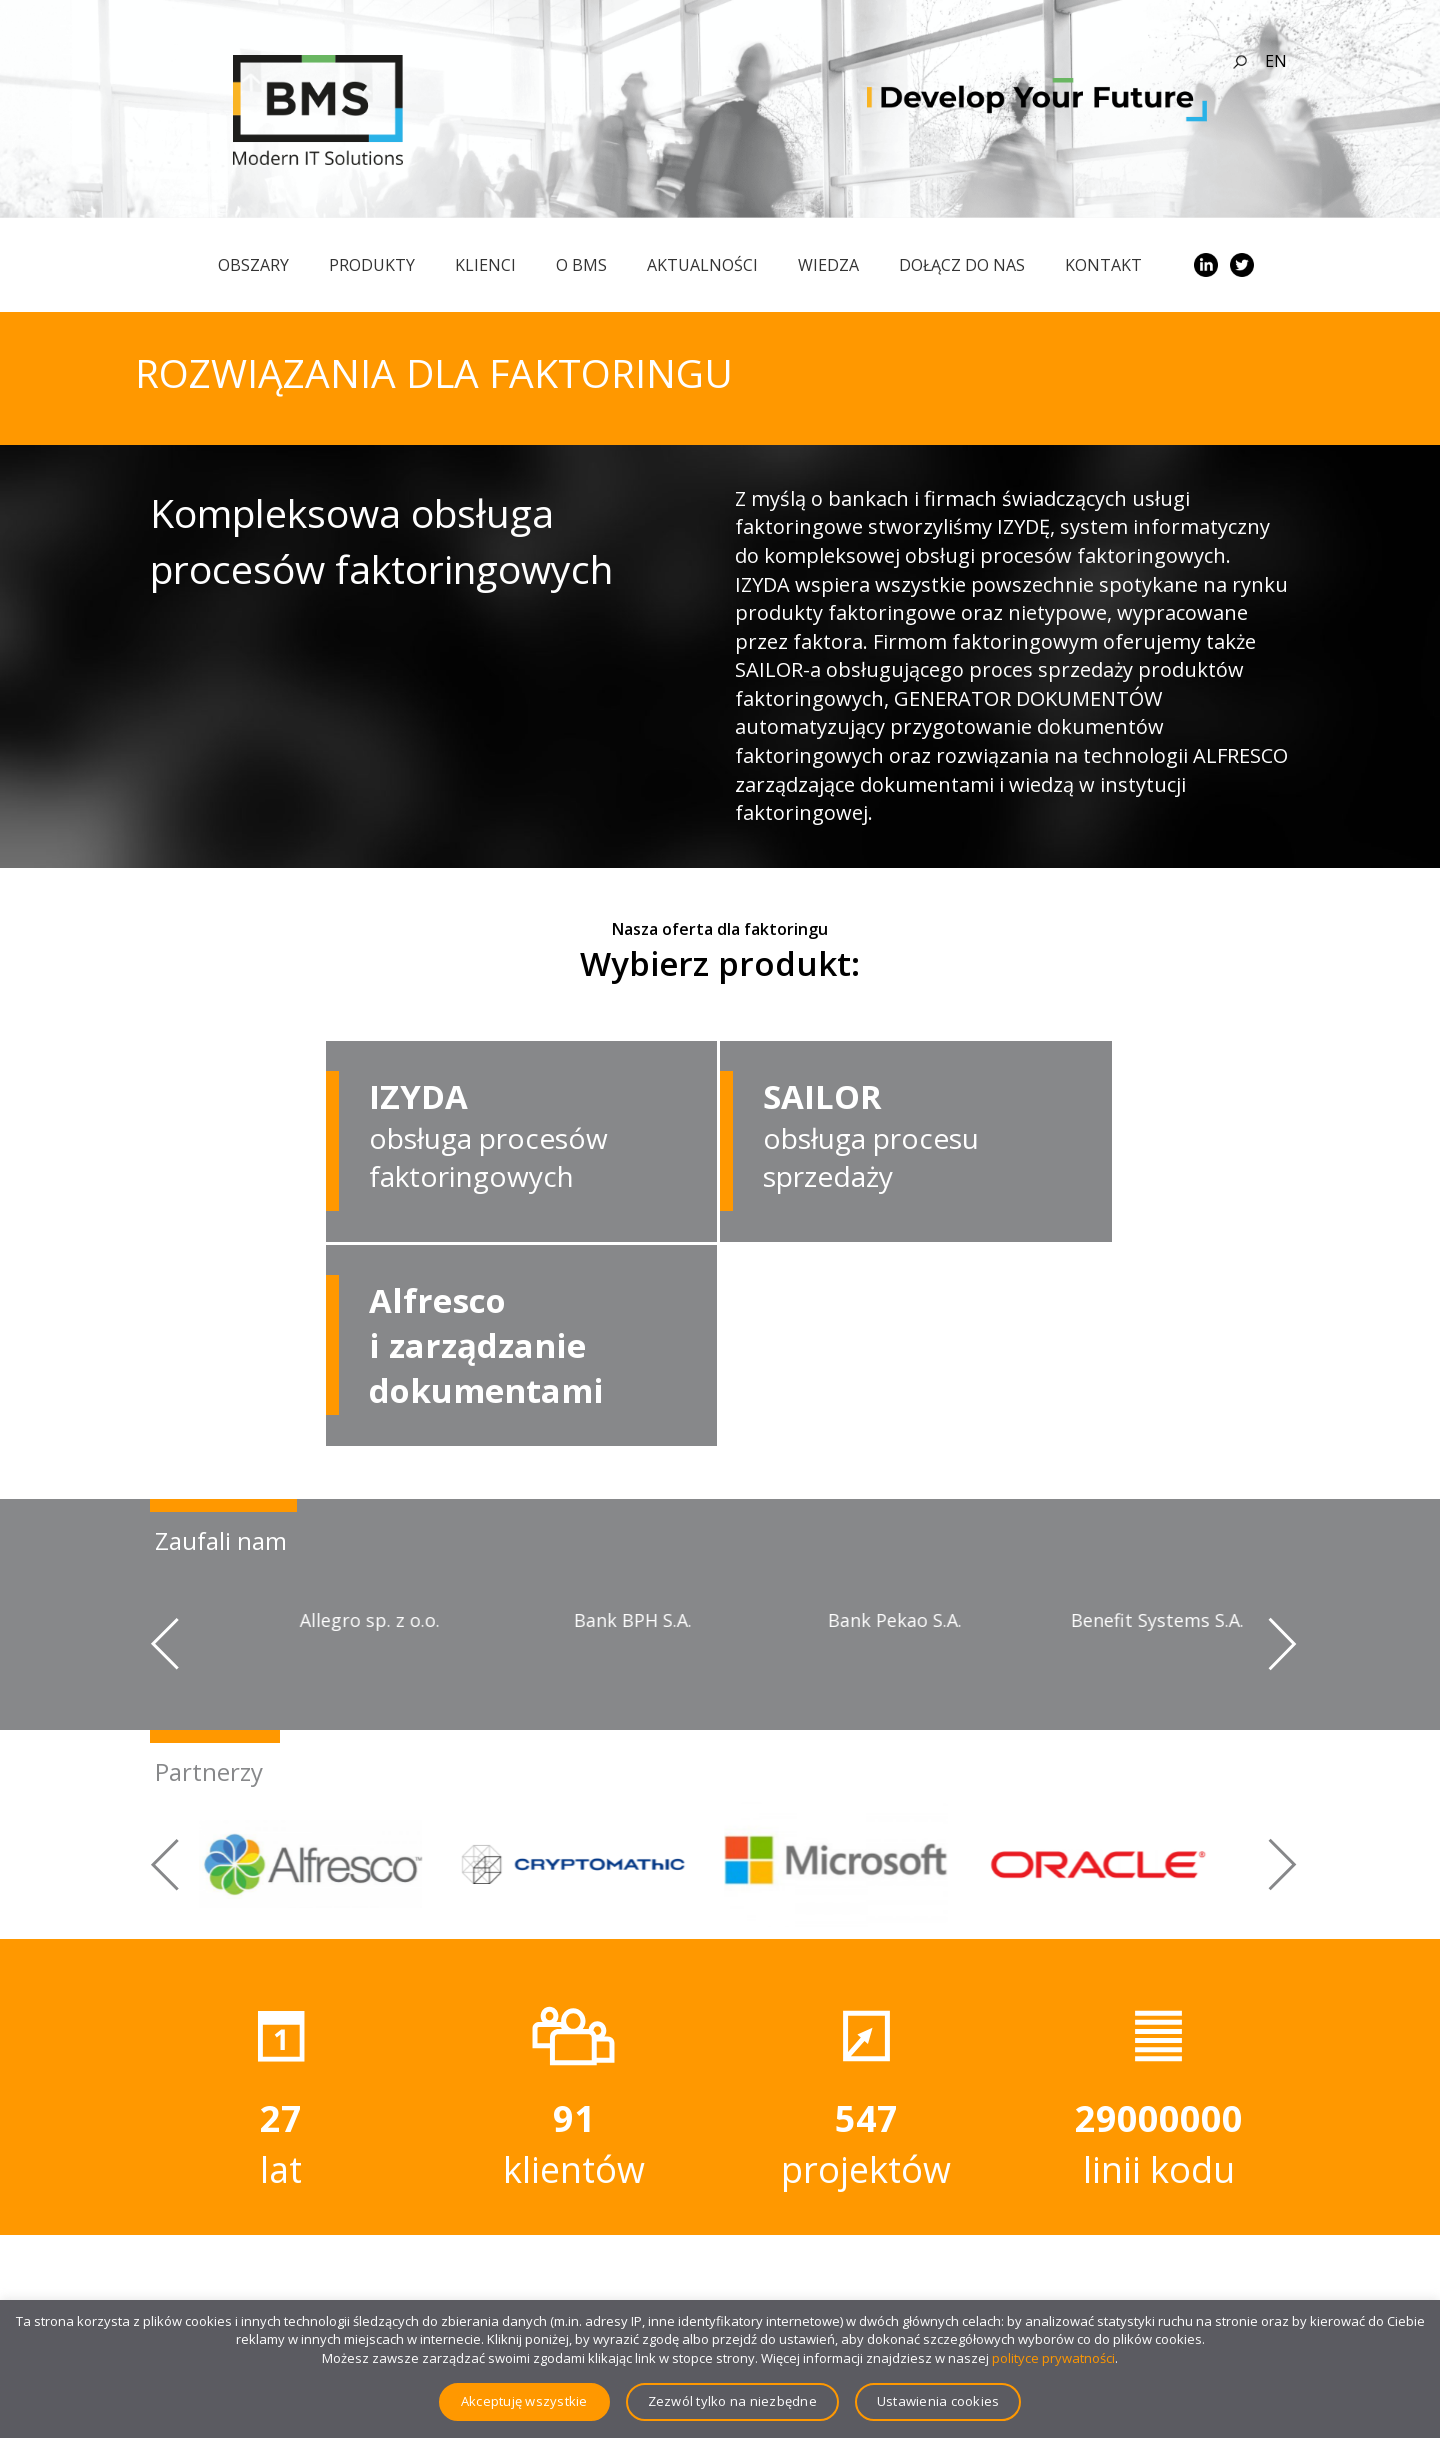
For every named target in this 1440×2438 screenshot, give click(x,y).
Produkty (372, 265)
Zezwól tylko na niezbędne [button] (732, 2401)
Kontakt (1103, 265)
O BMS (581, 265)
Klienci (485, 265)
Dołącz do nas (962, 265)
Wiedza (828, 265)
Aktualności (702, 265)
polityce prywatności (1053, 2358)
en (1276, 61)
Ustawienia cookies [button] (938, 2401)
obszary (253, 265)
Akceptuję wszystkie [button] (524, 2401)
